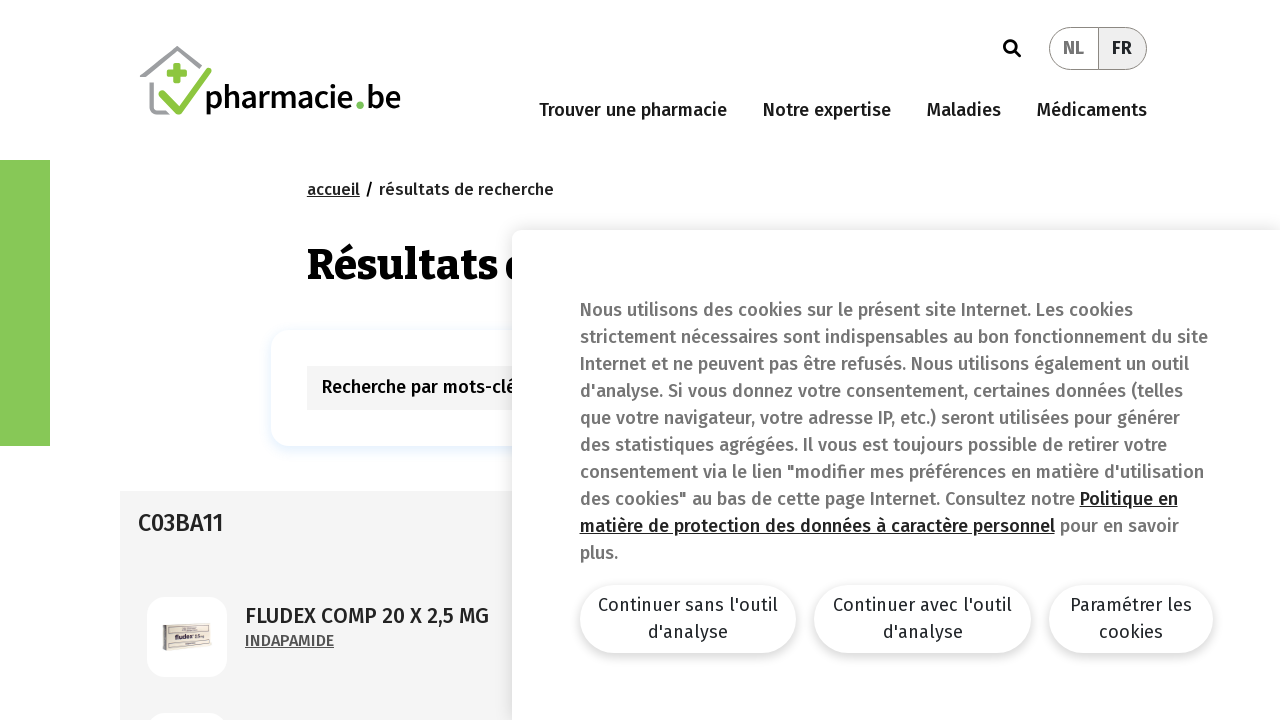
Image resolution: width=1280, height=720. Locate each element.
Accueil (333, 189)
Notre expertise (827, 110)
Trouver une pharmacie (633, 110)
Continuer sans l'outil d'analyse (688, 618)
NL (1073, 48)
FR (1122, 48)
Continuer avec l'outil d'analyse (922, 618)
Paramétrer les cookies (1131, 618)
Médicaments (1092, 110)
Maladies (964, 110)
